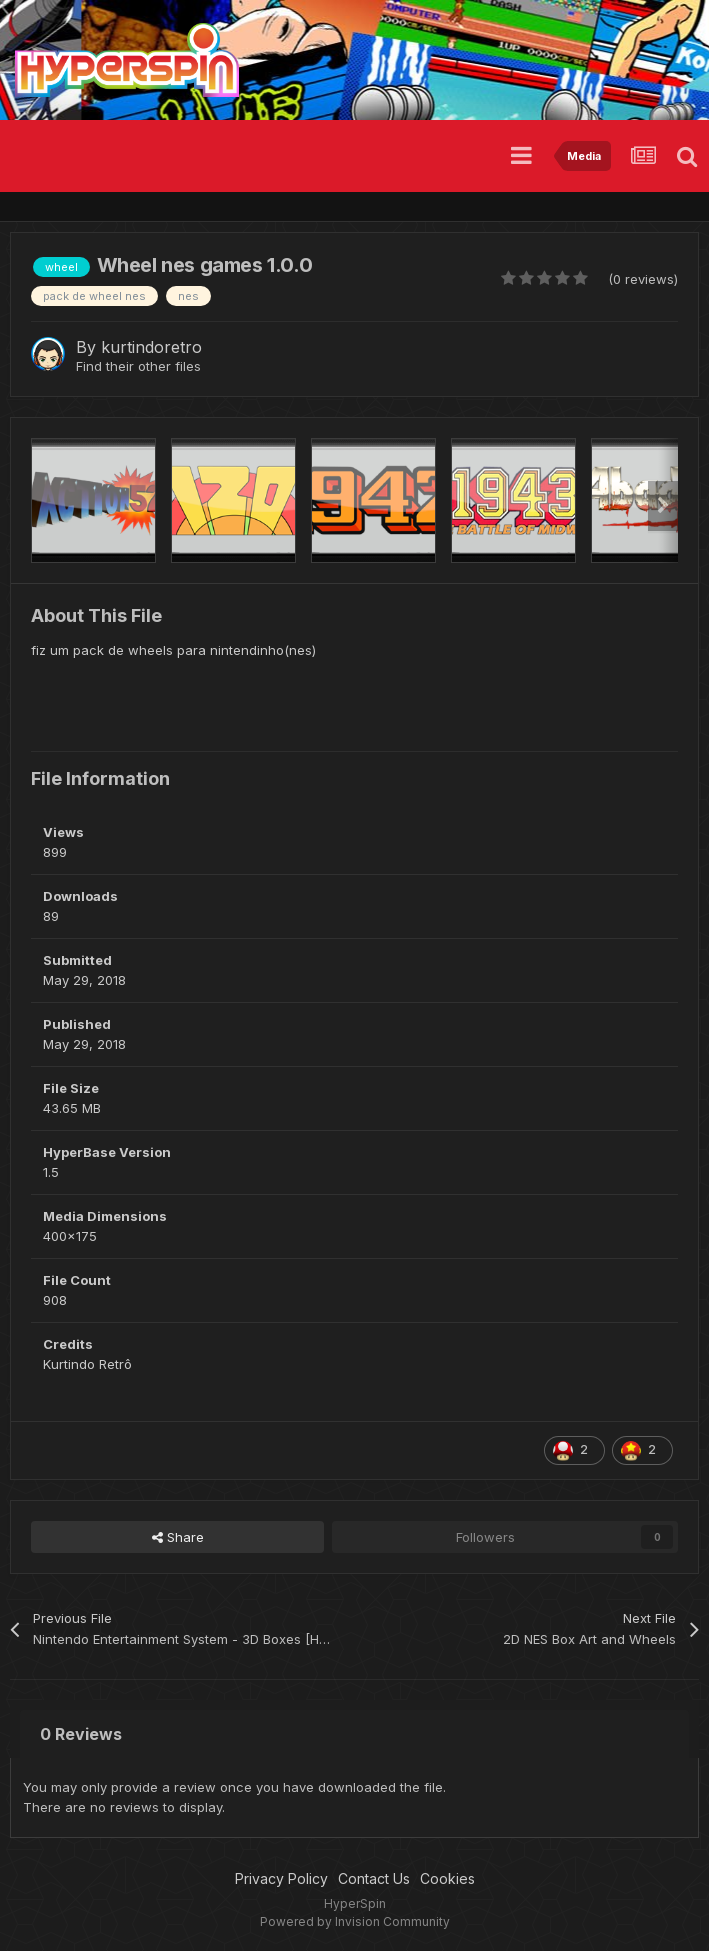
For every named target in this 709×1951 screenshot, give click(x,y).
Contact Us (374, 1878)
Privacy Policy (281, 1878)
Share (178, 1537)
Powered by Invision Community (355, 1921)
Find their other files (138, 366)
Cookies (447, 1878)
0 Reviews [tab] (81, 1734)
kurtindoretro (151, 347)
